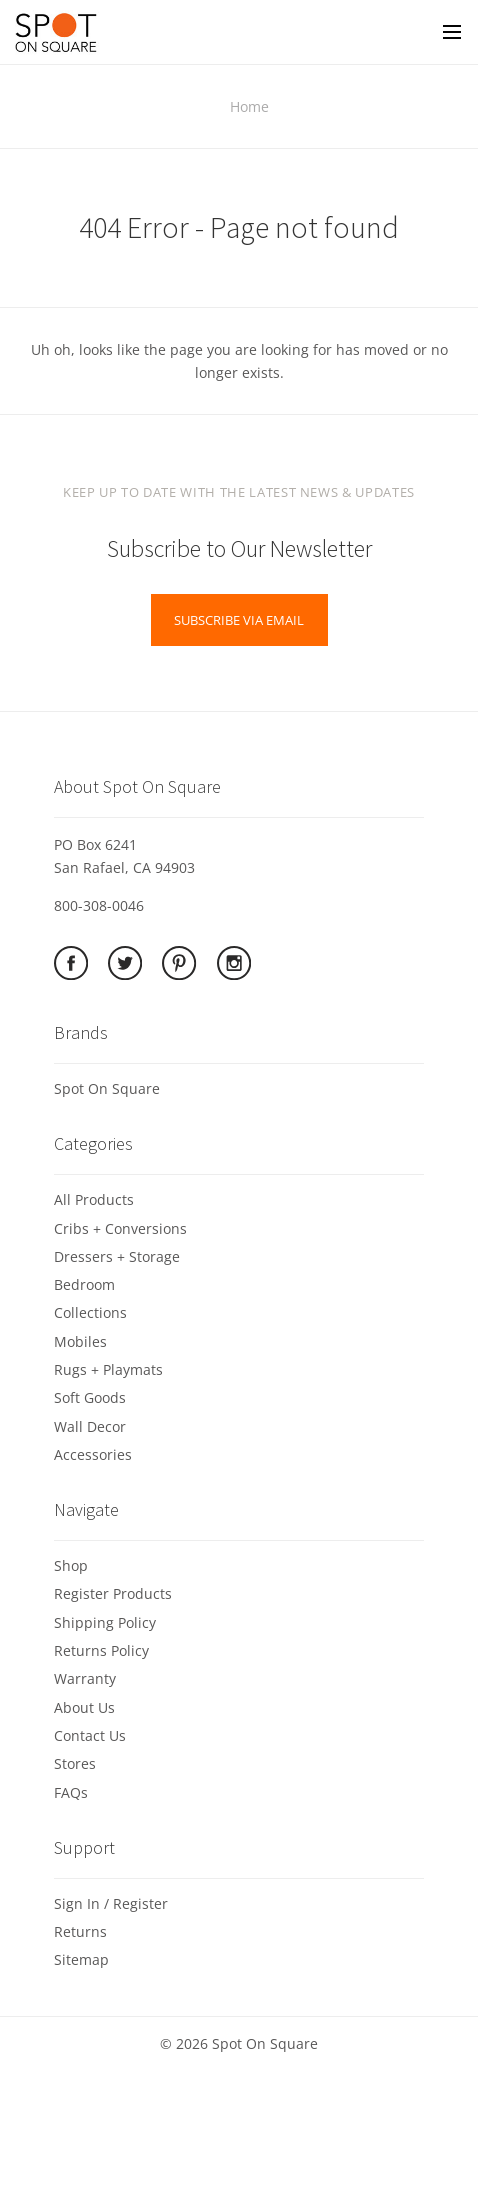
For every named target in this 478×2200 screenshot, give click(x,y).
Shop (71, 1565)
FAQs (71, 1792)
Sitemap (81, 1959)
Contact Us (90, 1735)
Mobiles (80, 1341)
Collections (90, 1312)
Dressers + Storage (117, 1256)
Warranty (85, 1678)
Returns (80, 1931)
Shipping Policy (105, 1622)
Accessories (93, 1454)
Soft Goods (90, 1397)
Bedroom (84, 1284)
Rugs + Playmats (108, 1369)
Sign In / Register (111, 1903)
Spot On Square (107, 1088)
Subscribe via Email (239, 620)
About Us (84, 1707)
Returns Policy (101, 1650)
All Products (94, 1199)
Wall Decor (90, 1426)
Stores (75, 1763)
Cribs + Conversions (120, 1228)
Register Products (113, 1593)
